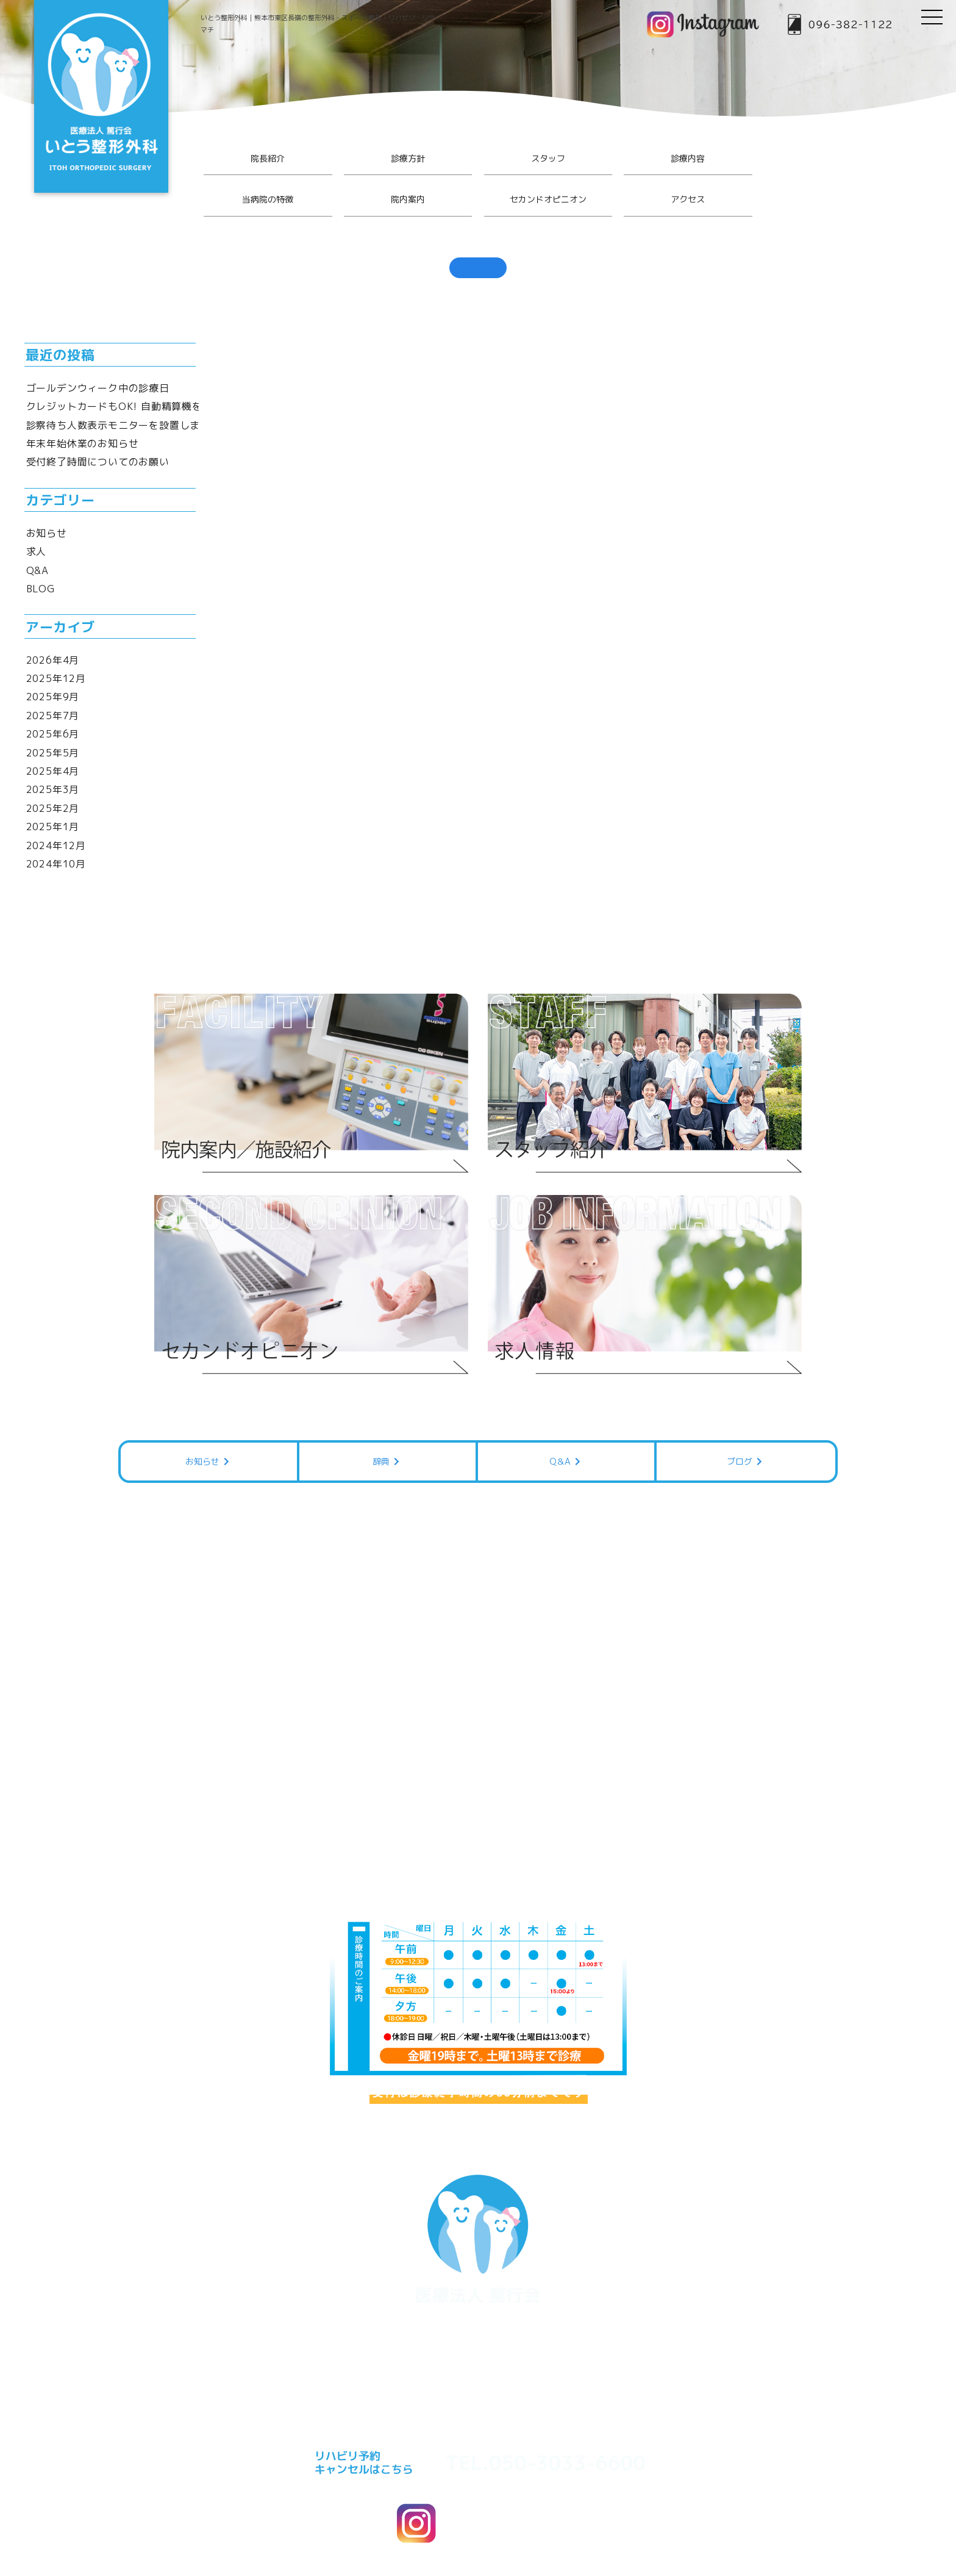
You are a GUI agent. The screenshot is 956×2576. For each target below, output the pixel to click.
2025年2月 (53, 808)
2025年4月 (53, 771)
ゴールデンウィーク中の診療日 (97, 388)
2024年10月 (56, 863)
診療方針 (408, 158)
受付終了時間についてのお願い (97, 461)
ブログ (746, 1447)
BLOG (40, 588)
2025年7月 (53, 715)
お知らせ (46, 533)
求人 (36, 551)
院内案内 (408, 199)
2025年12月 (56, 678)
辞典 (387, 1447)
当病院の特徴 (267, 199)
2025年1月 (53, 826)
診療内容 (688, 158)
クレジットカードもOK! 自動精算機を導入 (124, 406)
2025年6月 (53, 734)
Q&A (37, 570)
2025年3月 (53, 789)
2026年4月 (53, 660)
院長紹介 (268, 158)
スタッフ (548, 158)
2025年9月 (53, 696)
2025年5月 (53, 752)
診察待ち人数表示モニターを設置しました (123, 425)
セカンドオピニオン (548, 199)
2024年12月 (56, 845)
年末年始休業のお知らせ (82, 443)
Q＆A (566, 1447)
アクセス (688, 199)
